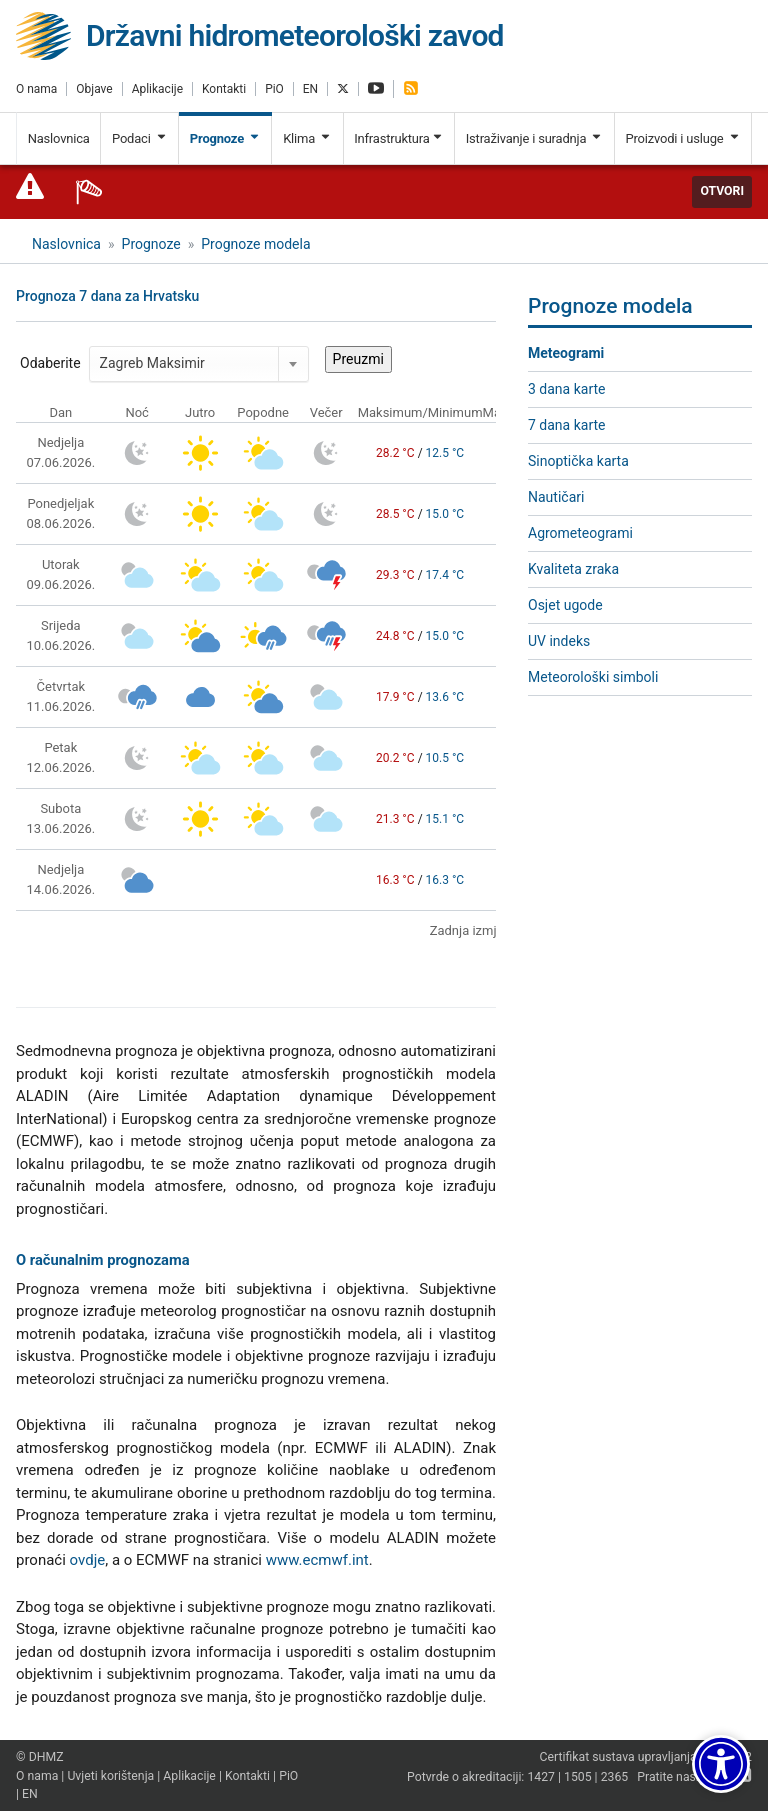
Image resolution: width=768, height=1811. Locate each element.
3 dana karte (566, 389)
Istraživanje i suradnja (534, 138)
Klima (307, 138)
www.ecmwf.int (317, 1560)
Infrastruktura (398, 138)
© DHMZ (39, 1757)
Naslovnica (59, 138)
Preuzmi (358, 359)
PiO (274, 89)
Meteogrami (566, 353)
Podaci (140, 138)
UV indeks (559, 641)
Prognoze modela (255, 244)
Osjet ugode (565, 605)
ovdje (88, 1560)
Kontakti (224, 89)
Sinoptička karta (578, 461)
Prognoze (225, 138)
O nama (36, 89)
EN (310, 89)
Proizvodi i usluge (682, 138)
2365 (615, 1777)
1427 (541, 1777)
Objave (94, 89)
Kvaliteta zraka (573, 569)
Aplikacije (157, 89)
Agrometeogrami (580, 533)
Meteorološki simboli (593, 677)
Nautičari (556, 497)
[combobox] (199, 364)
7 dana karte (566, 425)
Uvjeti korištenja (110, 1776)
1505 (578, 1777)
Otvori (722, 191)
